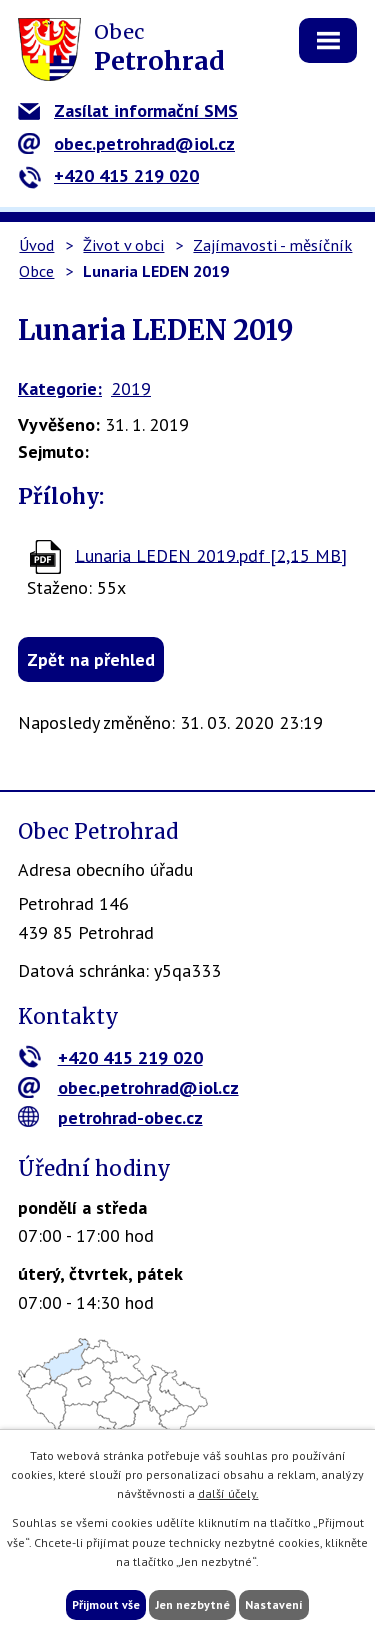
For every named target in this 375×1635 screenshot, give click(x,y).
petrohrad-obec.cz (110, 1117)
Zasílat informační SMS (128, 110)
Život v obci (123, 245)
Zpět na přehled (91, 659)
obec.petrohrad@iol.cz (126, 143)
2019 (131, 388)
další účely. (228, 1493)
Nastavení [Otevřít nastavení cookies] (274, 1604)
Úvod (36, 245)
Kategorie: (60, 388)
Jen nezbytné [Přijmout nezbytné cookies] (192, 1604)
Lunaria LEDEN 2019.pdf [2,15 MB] (211, 554)
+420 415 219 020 (108, 175)
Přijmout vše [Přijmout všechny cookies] (106, 1604)
